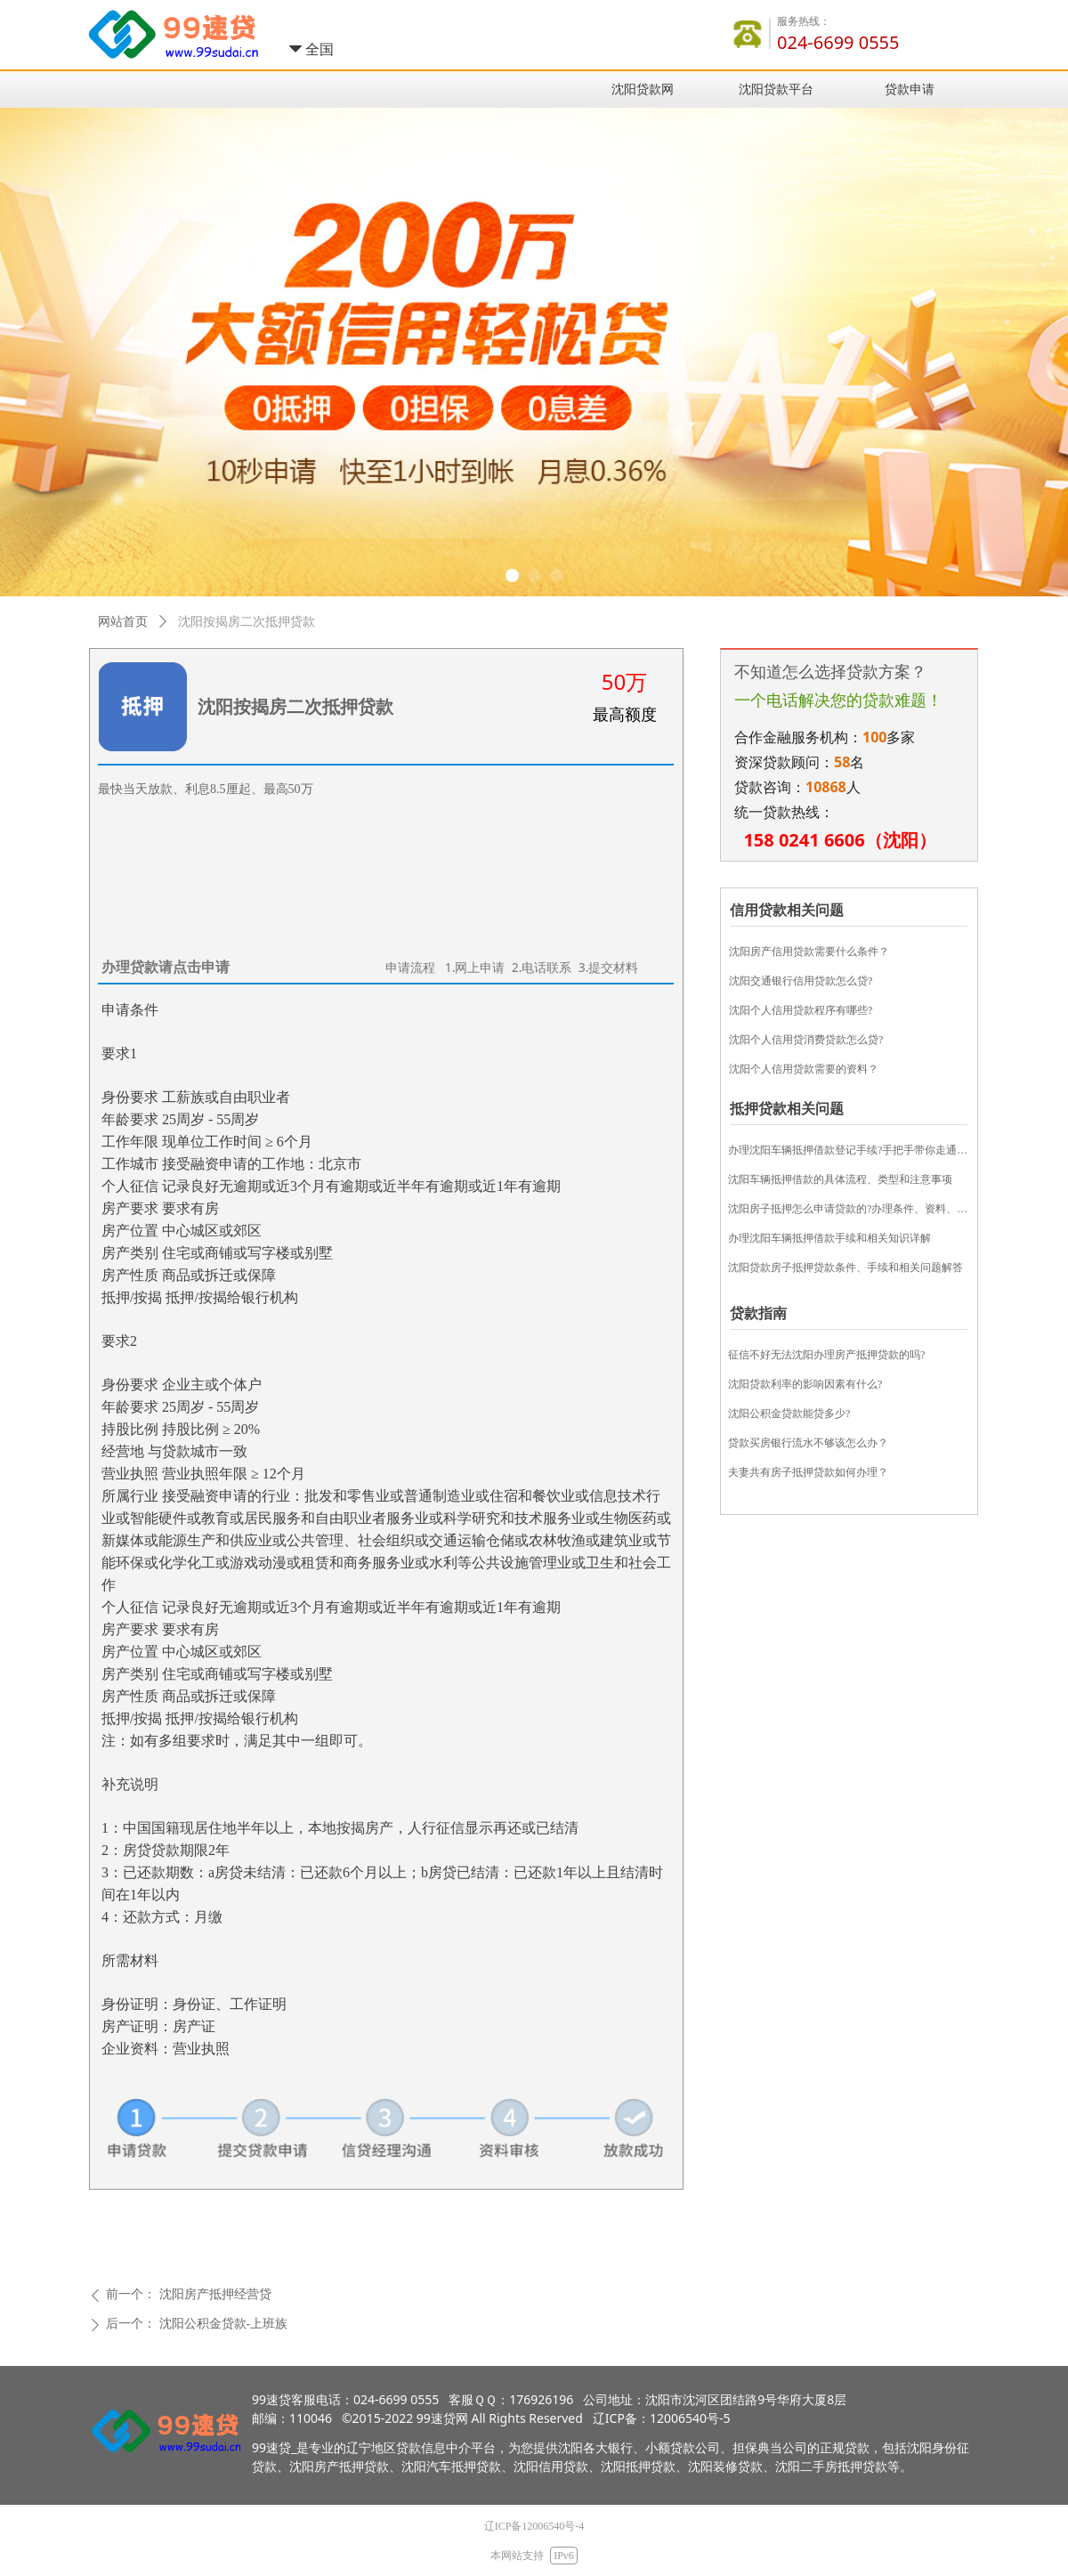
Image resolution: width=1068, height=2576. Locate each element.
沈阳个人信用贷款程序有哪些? (800, 1010)
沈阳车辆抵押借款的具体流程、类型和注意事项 (840, 1179)
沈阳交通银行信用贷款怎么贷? (800, 981)
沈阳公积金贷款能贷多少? (789, 1413)
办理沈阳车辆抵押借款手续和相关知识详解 (829, 1238)
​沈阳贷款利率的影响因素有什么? (805, 1384)
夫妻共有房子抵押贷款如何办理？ (808, 1472)
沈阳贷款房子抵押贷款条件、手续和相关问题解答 (845, 1267)
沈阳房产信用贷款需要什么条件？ (809, 951)
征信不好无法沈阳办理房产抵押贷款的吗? (826, 1355)
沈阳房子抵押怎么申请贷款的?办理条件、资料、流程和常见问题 (848, 1209)
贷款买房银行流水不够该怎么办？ (808, 1443)
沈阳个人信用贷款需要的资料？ (803, 1069)
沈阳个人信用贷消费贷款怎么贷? (806, 1039)
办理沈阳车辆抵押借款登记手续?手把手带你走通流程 (848, 1150)
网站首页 (123, 621)
